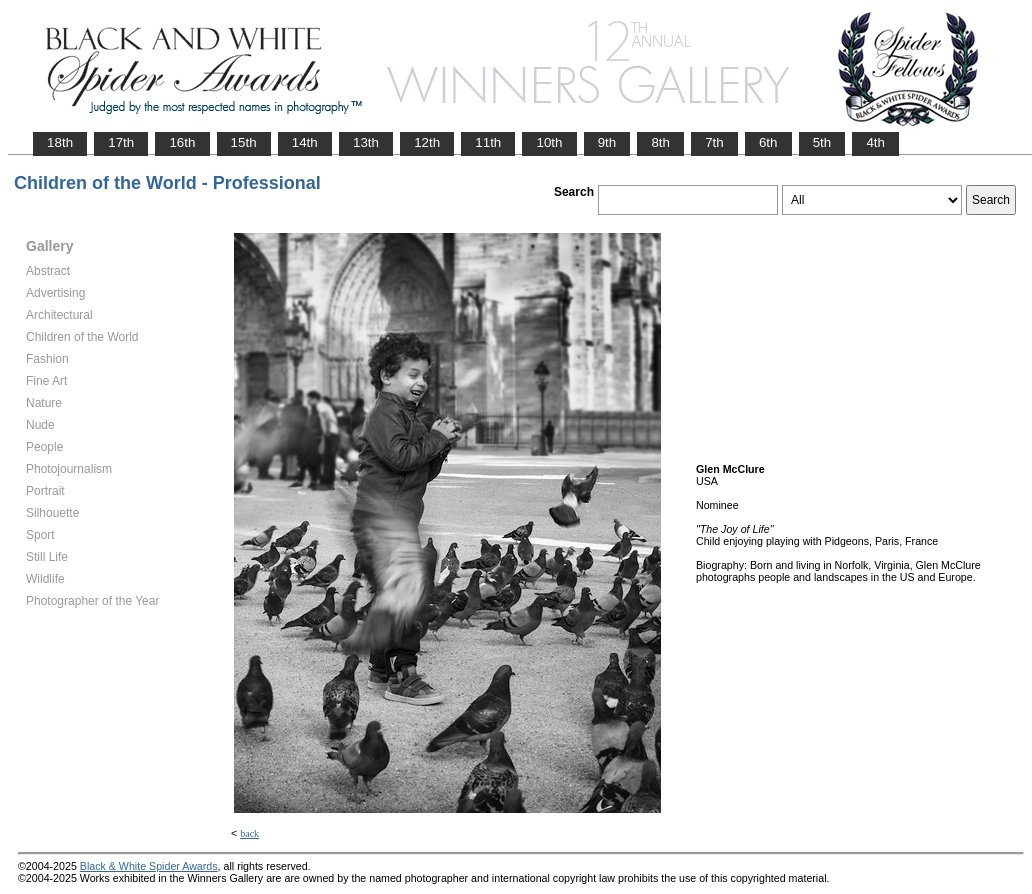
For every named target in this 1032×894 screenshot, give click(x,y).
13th (366, 142)
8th (660, 142)
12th (427, 142)
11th (488, 142)
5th (822, 142)
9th (607, 142)
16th (182, 142)
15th (244, 142)
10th (549, 142)
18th (60, 142)
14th (305, 142)
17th (121, 142)
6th (768, 142)
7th (714, 142)
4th (875, 142)
